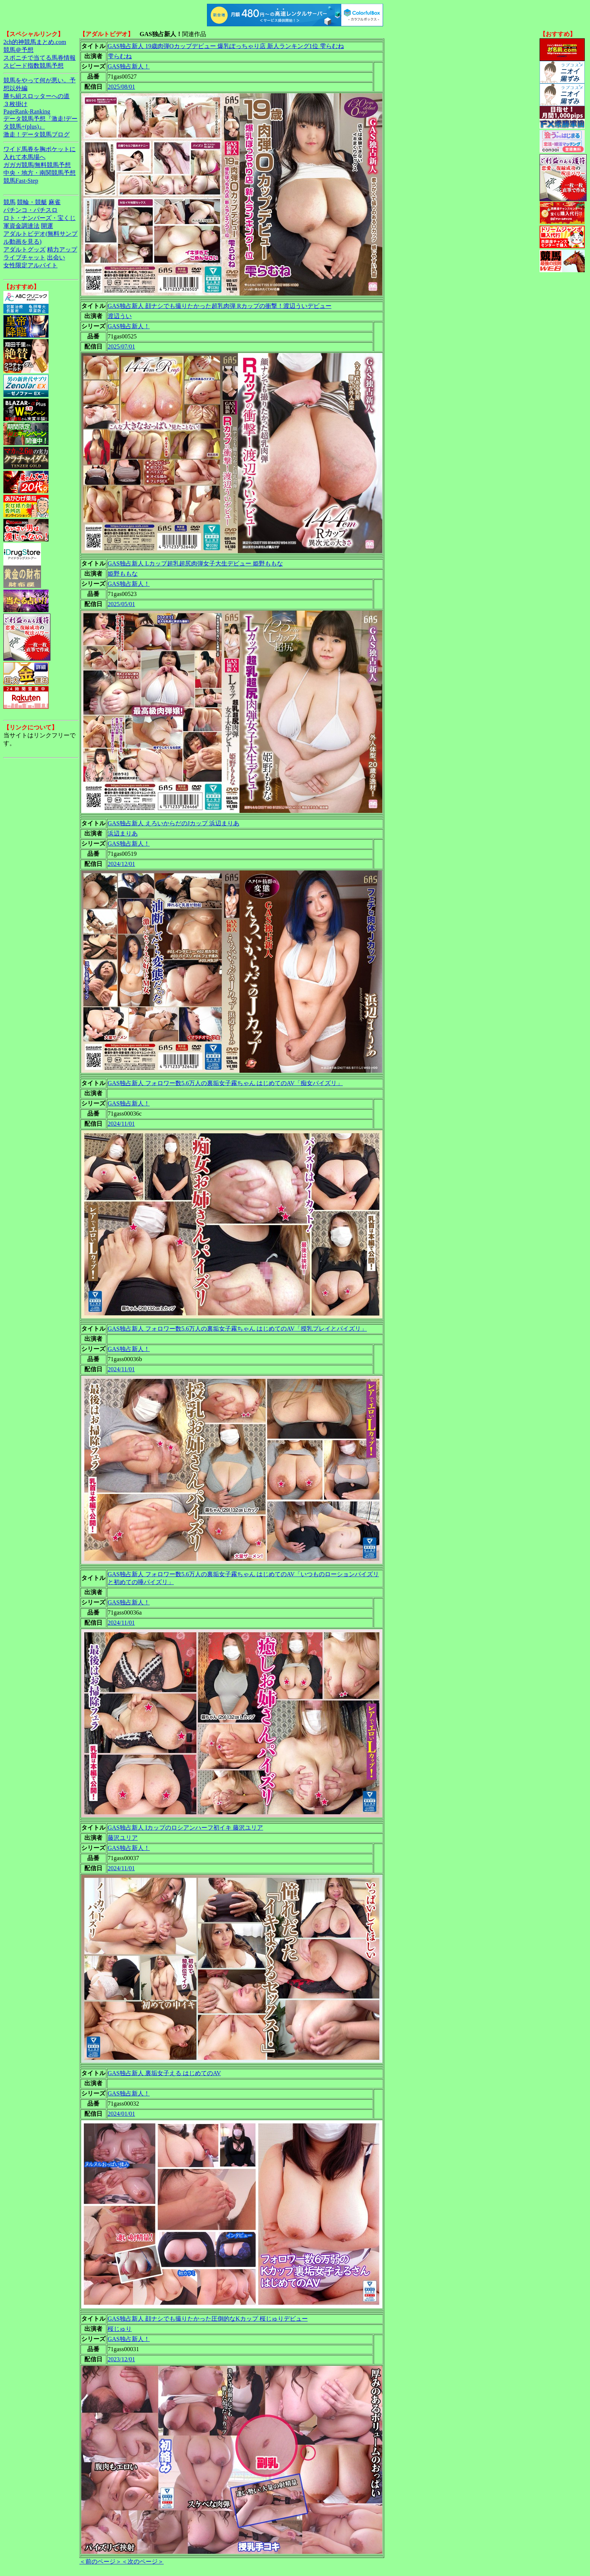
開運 (47, 226)
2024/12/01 (121, 864)
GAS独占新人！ (129, 66)
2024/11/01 (121, 1123)
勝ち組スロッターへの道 (36, 96)
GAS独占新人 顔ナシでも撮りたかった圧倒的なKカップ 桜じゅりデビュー (208, 2318)
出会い (56, 257)
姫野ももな (123, 573)
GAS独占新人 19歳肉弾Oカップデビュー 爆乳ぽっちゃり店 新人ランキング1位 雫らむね (226, 46)
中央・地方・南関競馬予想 (39, 173)
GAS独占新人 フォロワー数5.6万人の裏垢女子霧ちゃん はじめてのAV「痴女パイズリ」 (225, 1083)
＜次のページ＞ (143, 2561)
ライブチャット (24, 257)
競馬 (9, 202)
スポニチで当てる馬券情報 (39, 58)
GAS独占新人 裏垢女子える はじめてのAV (164, 2073)
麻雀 (55, 202)
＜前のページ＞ (100, 2561)
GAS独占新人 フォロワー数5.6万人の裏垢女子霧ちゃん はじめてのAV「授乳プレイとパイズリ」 (237, 1328)
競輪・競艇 (32, 202)
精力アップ (62, 249)
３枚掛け (15, 104)
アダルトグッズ (24, 249)
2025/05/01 (121, 604)
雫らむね (120, 56)
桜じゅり (120, 2329)
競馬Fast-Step (20, 180)
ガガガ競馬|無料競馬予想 (37, 165)
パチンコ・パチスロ (30, 210)
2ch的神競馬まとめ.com (34, 42)
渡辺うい (120, 316)
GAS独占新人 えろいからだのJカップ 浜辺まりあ (173, 823)
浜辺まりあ (123, 833)
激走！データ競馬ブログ (36, 134)
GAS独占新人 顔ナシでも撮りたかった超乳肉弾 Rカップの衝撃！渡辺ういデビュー (219, 306)
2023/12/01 (121, 2359)
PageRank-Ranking (26, 111)
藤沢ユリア (123, 1838)
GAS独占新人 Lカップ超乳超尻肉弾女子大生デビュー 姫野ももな (195, 563)
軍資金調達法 (21, 226)
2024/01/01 (121, 2114)
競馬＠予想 (18, 50)
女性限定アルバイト (30, 265)
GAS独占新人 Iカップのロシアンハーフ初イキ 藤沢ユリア (185, 1827)
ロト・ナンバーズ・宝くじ (39, 218)
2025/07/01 (121, 346)
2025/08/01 (121, 86)
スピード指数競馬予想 (33, 65)
